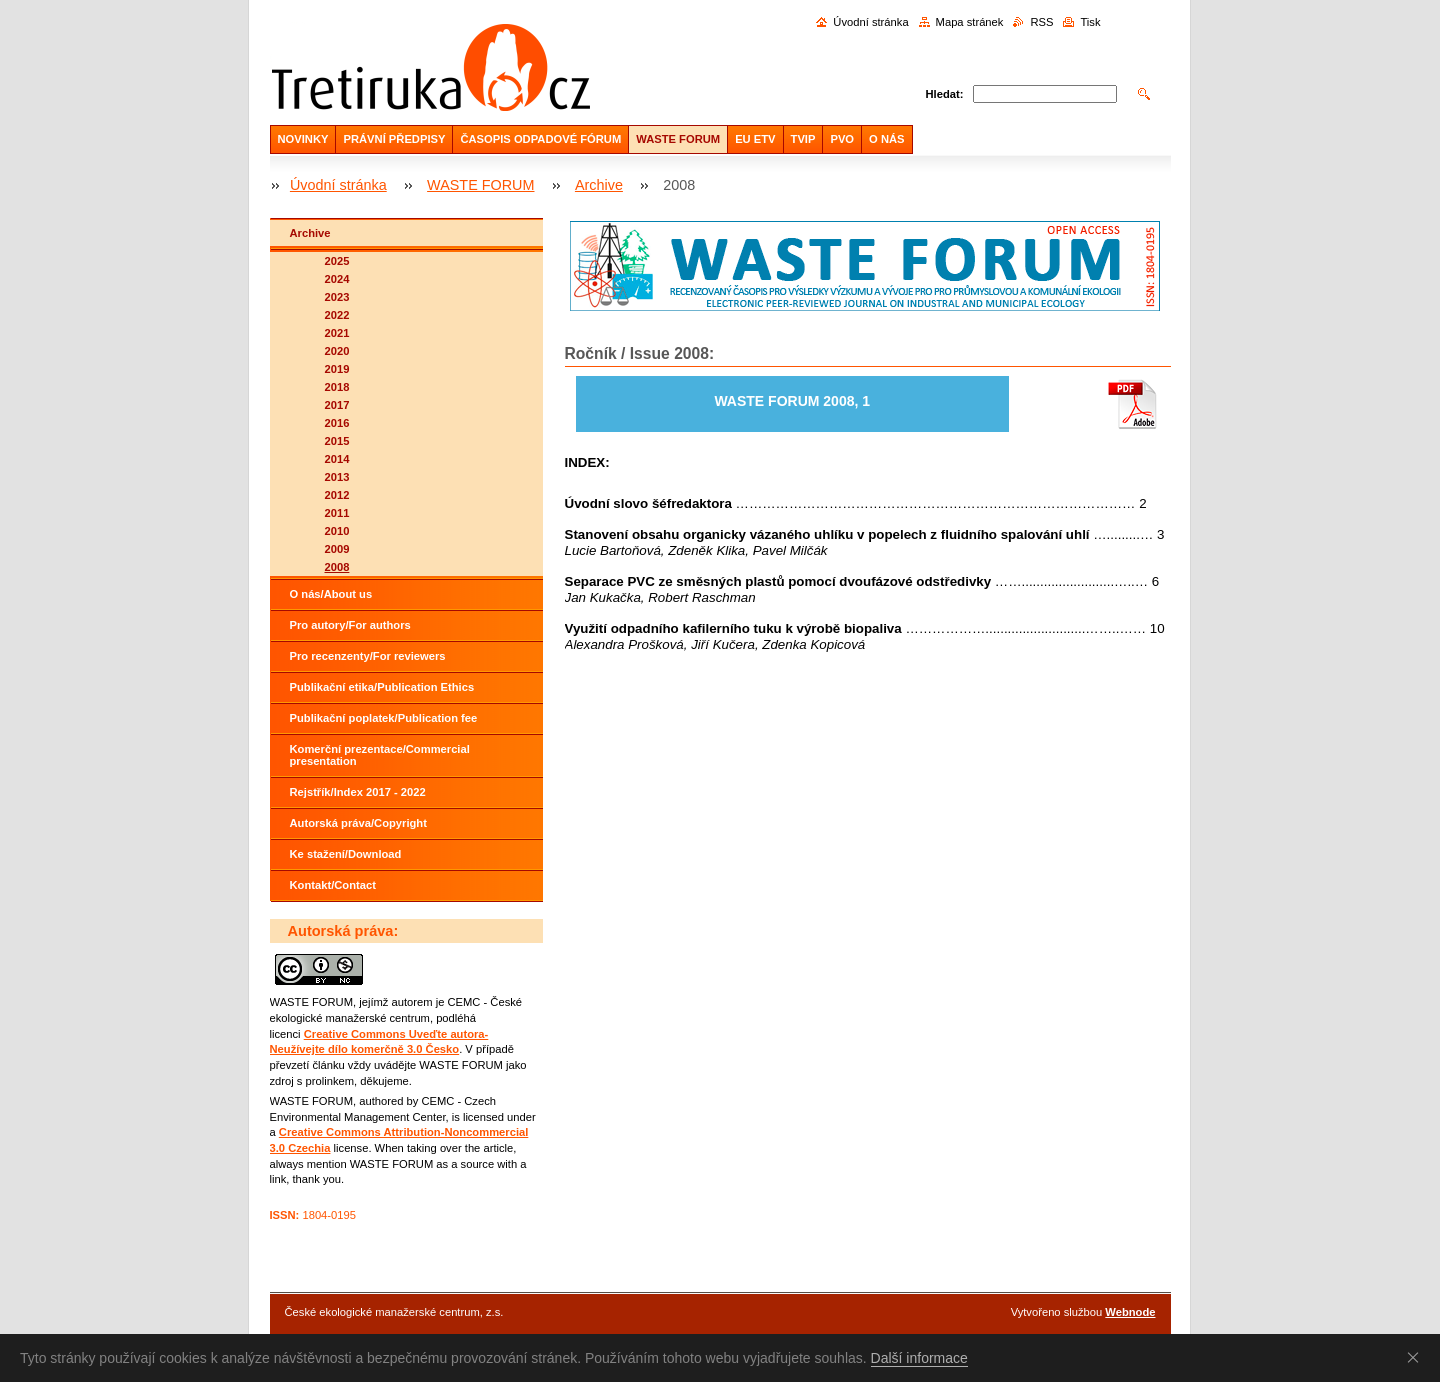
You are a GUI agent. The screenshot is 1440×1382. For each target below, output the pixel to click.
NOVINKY (303, 139)
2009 (337, 549)
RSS (1041, 22)
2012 (337, 495)
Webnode (1130, 1312)
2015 (337, 441)
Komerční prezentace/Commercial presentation (380, 755)
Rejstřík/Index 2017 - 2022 (358, 792)
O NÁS (886, 139)
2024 (337, 279)
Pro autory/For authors (350, 625)
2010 (337, 531)
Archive (599, 185)
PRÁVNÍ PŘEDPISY (394, 139)
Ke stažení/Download (346, 854)
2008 (337, 567)
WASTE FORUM (678, 139)
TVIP (803, 139)
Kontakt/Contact (333, 885)
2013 (337, 477)
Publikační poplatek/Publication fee (384, 718)
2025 (337, 261)
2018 (337, 387)
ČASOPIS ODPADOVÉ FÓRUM (540, 139)
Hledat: (945, 94)
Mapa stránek (970, 22)
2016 (337, 423)
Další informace (919, 1358)
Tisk (1090, 22)
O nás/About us (331, 594)
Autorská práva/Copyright (358, 823)
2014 (337, 459)
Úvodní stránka (870, 22)
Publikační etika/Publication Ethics (382, 687)
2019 (337, 369)
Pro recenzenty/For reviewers (368, 656)
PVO (842, 139)
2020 (337, 351)
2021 (337, 333)
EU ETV (755, 139)
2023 (337, 297)
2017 (337, 405)
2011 (337, 513)
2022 (337, 315)
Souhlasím (1417, 1357)
